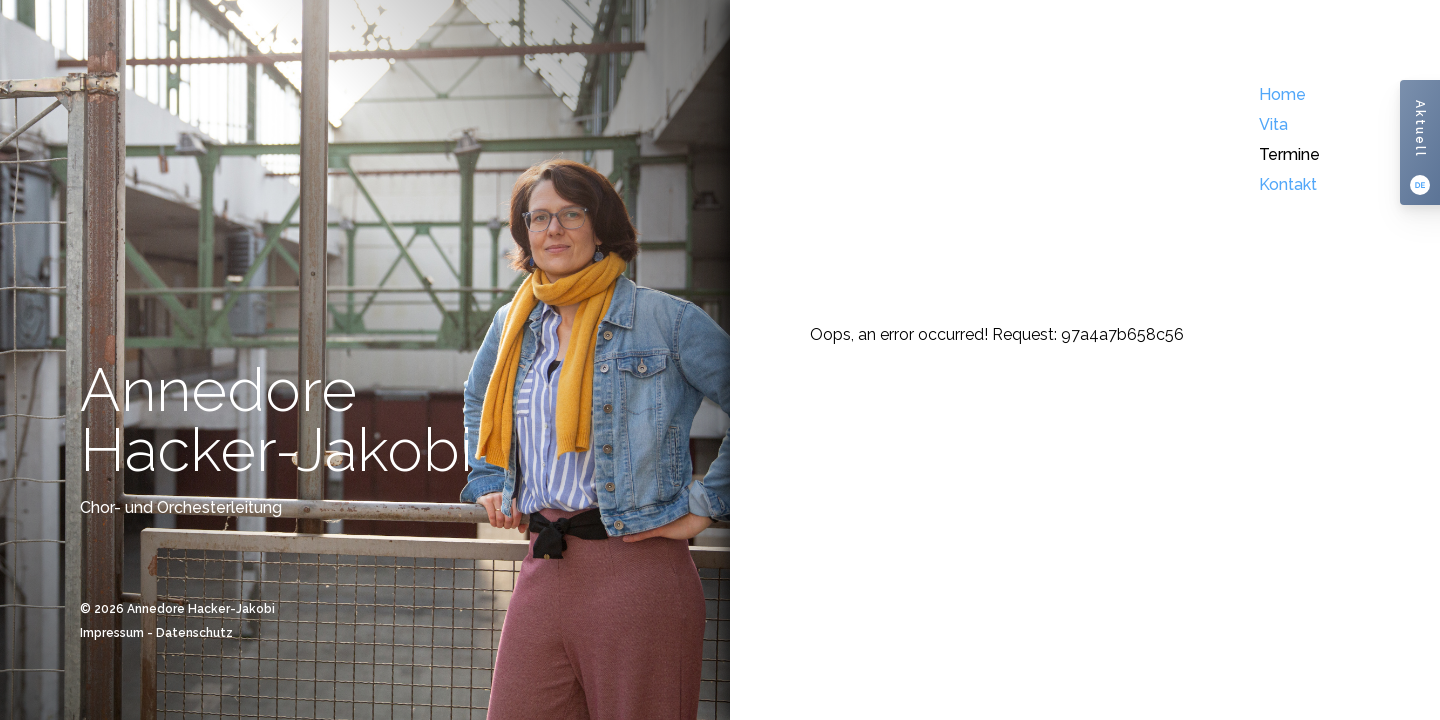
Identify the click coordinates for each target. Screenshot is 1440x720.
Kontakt (1288, 184)
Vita (1273, 124)
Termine (1289, 154)
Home (1282, 94)
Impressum (112, 633)
